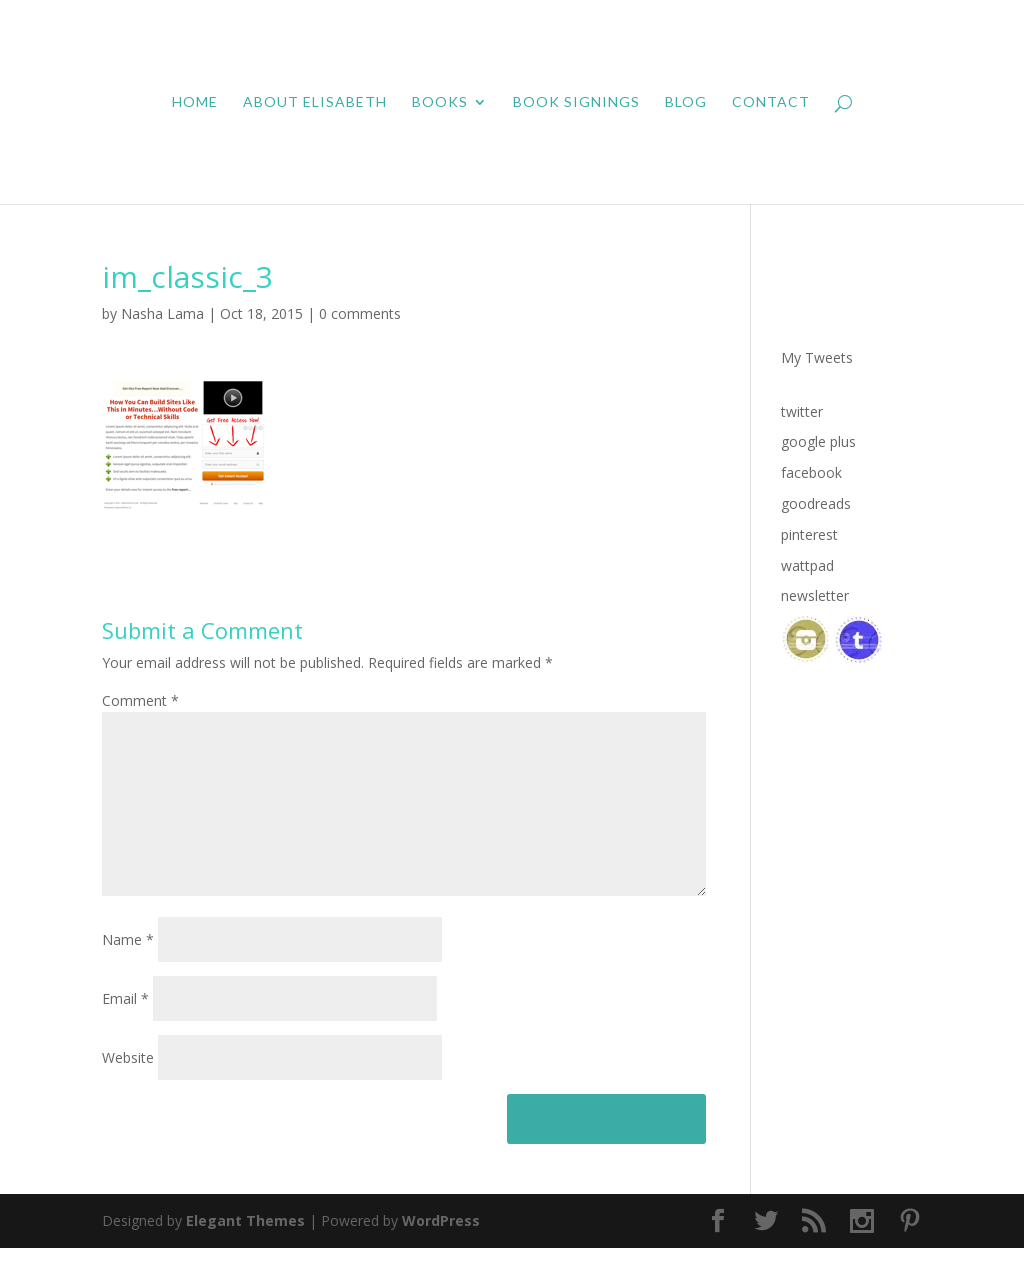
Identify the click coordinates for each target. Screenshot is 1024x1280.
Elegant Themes (245, 1252)
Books (440, 102)
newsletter (815, 595)
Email (125, 1030)
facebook (811, 472)
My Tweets (817, 357)
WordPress (441, 1252)
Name (128, 971)
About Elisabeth (315, 102)
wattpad (807, 565)
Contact (771, 102)
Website (128, 1089)
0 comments (360, 313)
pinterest (809, 534)
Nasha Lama (162, 313)
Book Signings (576, 102)
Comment (140, 700)
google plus (818, 441)
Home (195, 102)
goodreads (816, 503)
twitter (802, 411)
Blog (686, 102)
